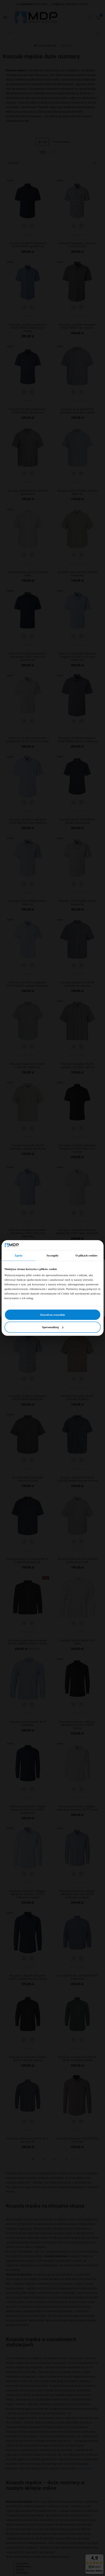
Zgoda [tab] (18, 1255)
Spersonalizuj (52, 1327)
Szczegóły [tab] (52, 1255)
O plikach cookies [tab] (87, 1255)
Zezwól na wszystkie (52, 1314)
